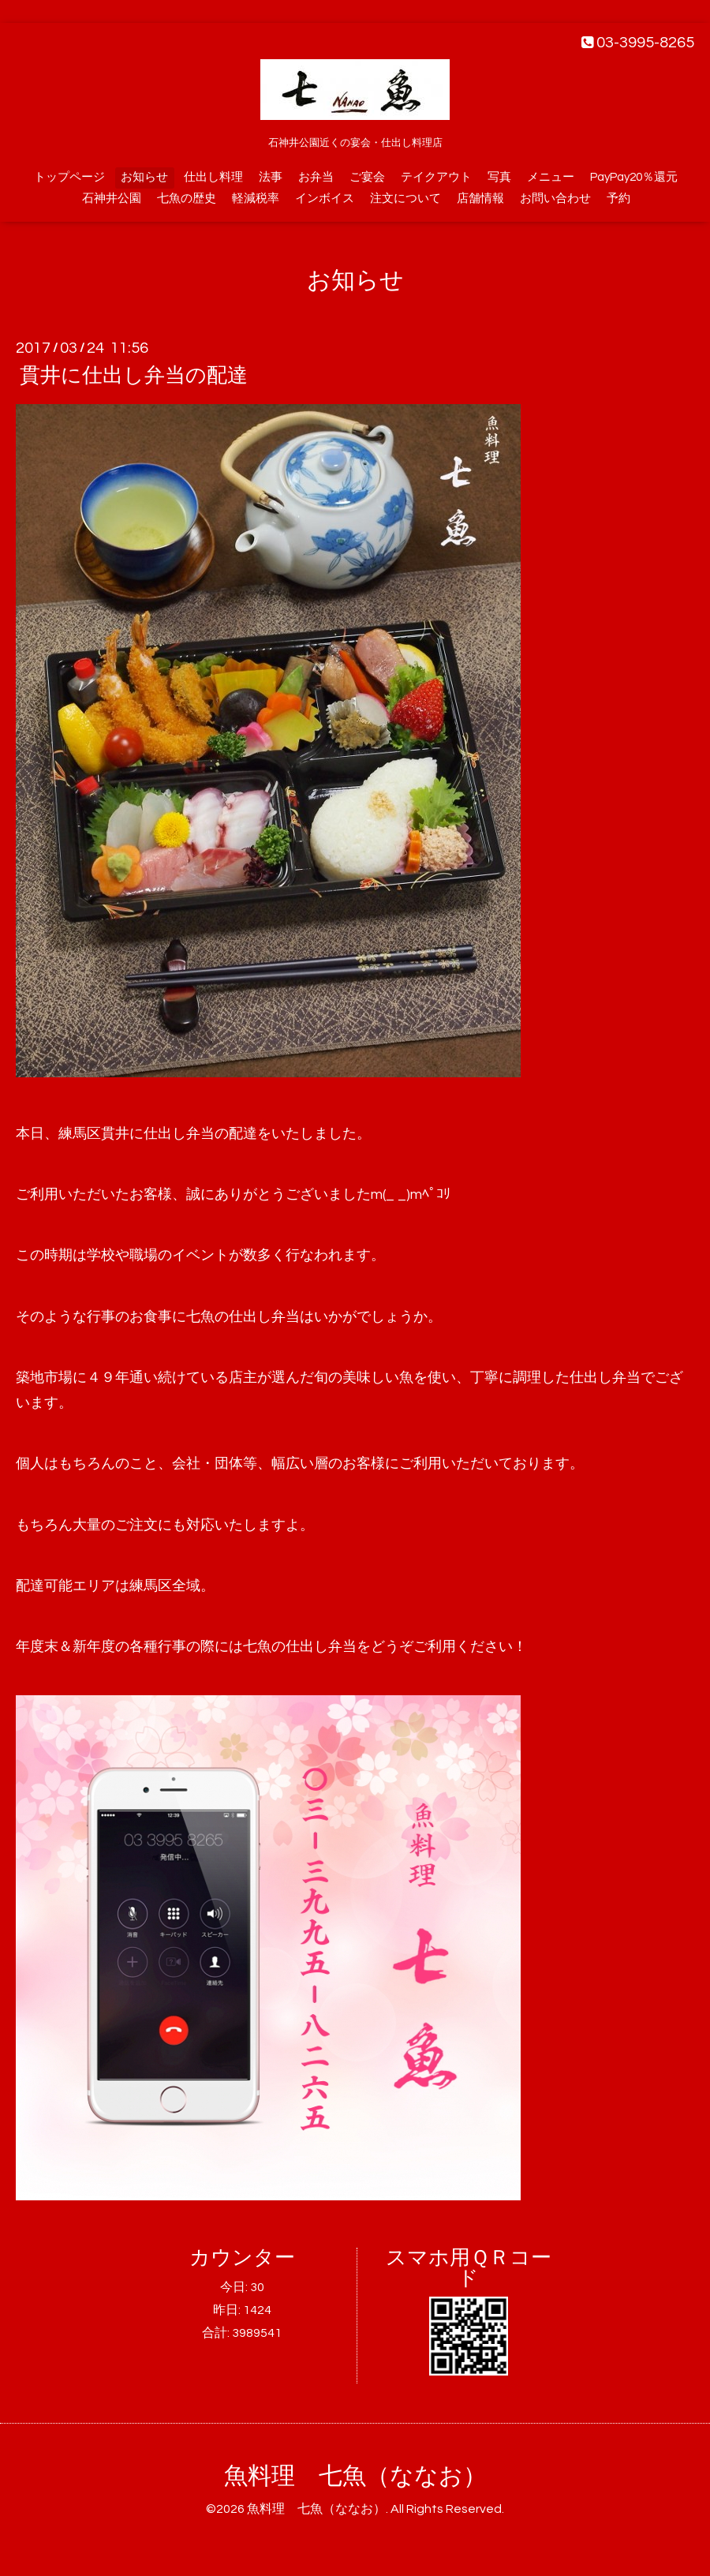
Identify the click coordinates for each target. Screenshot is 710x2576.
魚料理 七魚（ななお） (355, 2476)
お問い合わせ (555, 198)
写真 (499, 177)
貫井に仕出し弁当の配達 (134, 375)
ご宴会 (367, 177)
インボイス (324, 198)
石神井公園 (111, 198)
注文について (405, 198)
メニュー (550, 177)
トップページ (69, 177)
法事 (270, 177)
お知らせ (144, 177)
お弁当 (316, 177)
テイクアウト (436, 177)
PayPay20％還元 (634, 177)
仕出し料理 (213, 177)
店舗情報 (480, 198)
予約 (618, 198)
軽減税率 (255, 198)
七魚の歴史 (186, 198)
